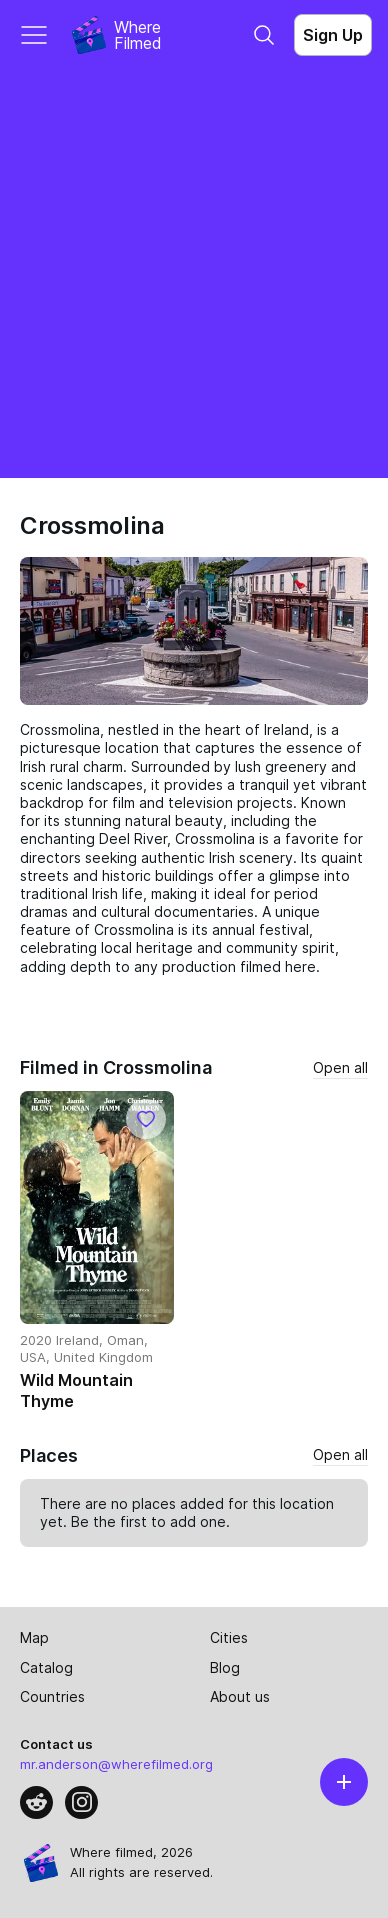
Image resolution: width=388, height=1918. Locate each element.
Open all (340, 1067)
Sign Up (333, 35)
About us (240, 1696)
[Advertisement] (194, 274)
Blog (225, 1667)
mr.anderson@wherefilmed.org (116, 1764)
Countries (52, 1696)
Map (34, 1637)
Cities (229, 1637)
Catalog (46, 1667)
